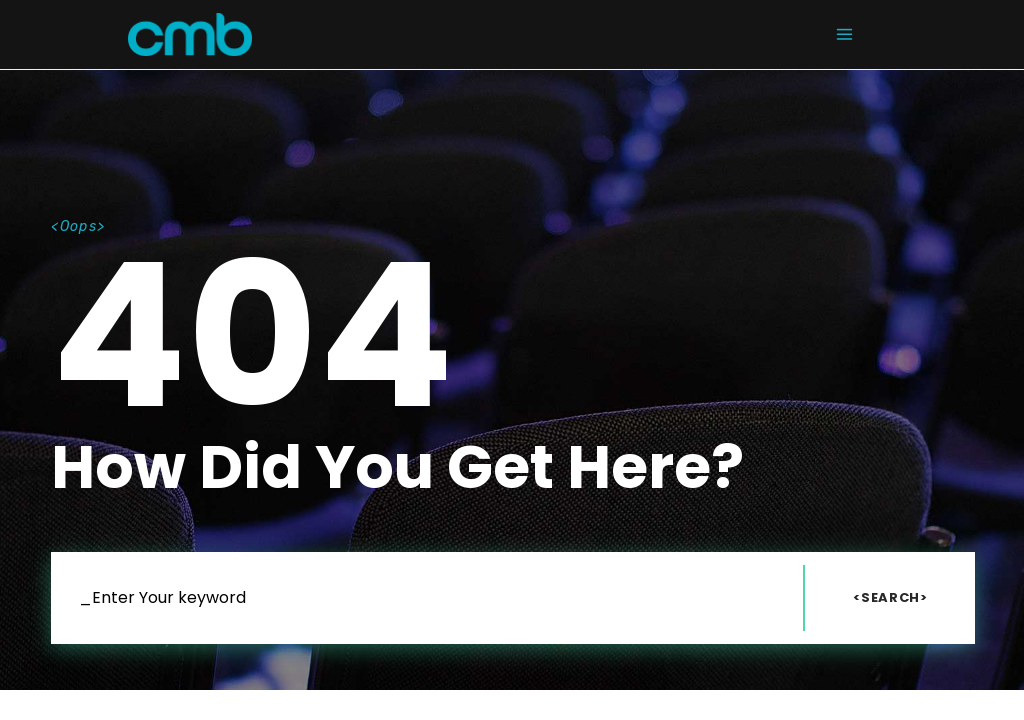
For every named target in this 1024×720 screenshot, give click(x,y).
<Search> (890, 597)
